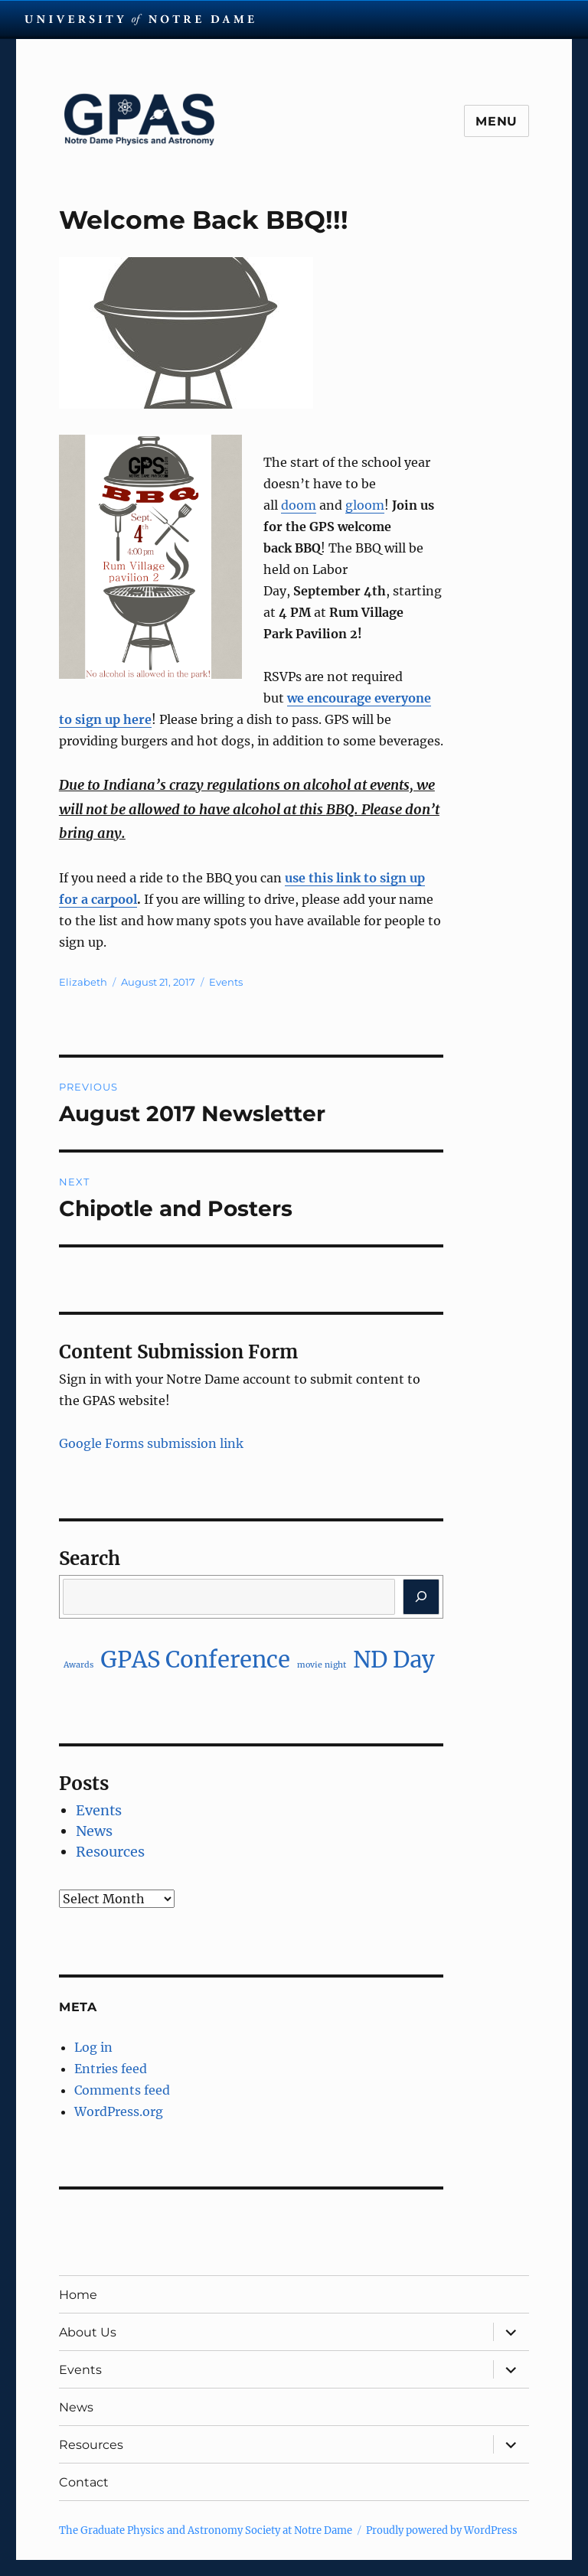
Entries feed (110, 2068)
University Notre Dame (139, 19)
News (94, 1831)
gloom (364, 505)
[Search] (421, 1597)
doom (298, 505)
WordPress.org (118, 2111)
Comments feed (122, 2090)
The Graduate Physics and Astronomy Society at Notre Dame (205, 2530)
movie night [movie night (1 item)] (321, 1665)
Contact (84, 2482)
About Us (87, 2332)
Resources (110, 1851)
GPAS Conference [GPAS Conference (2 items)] (195, 1659)
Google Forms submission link (151, 1443)
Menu (496, 121)
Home (78, 2294)
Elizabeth (83, 982)
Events (226, 982)
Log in (93, 2047)
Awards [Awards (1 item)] (78, 1665)
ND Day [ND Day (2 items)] (394, 1659)
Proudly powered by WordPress (442, 2530)
